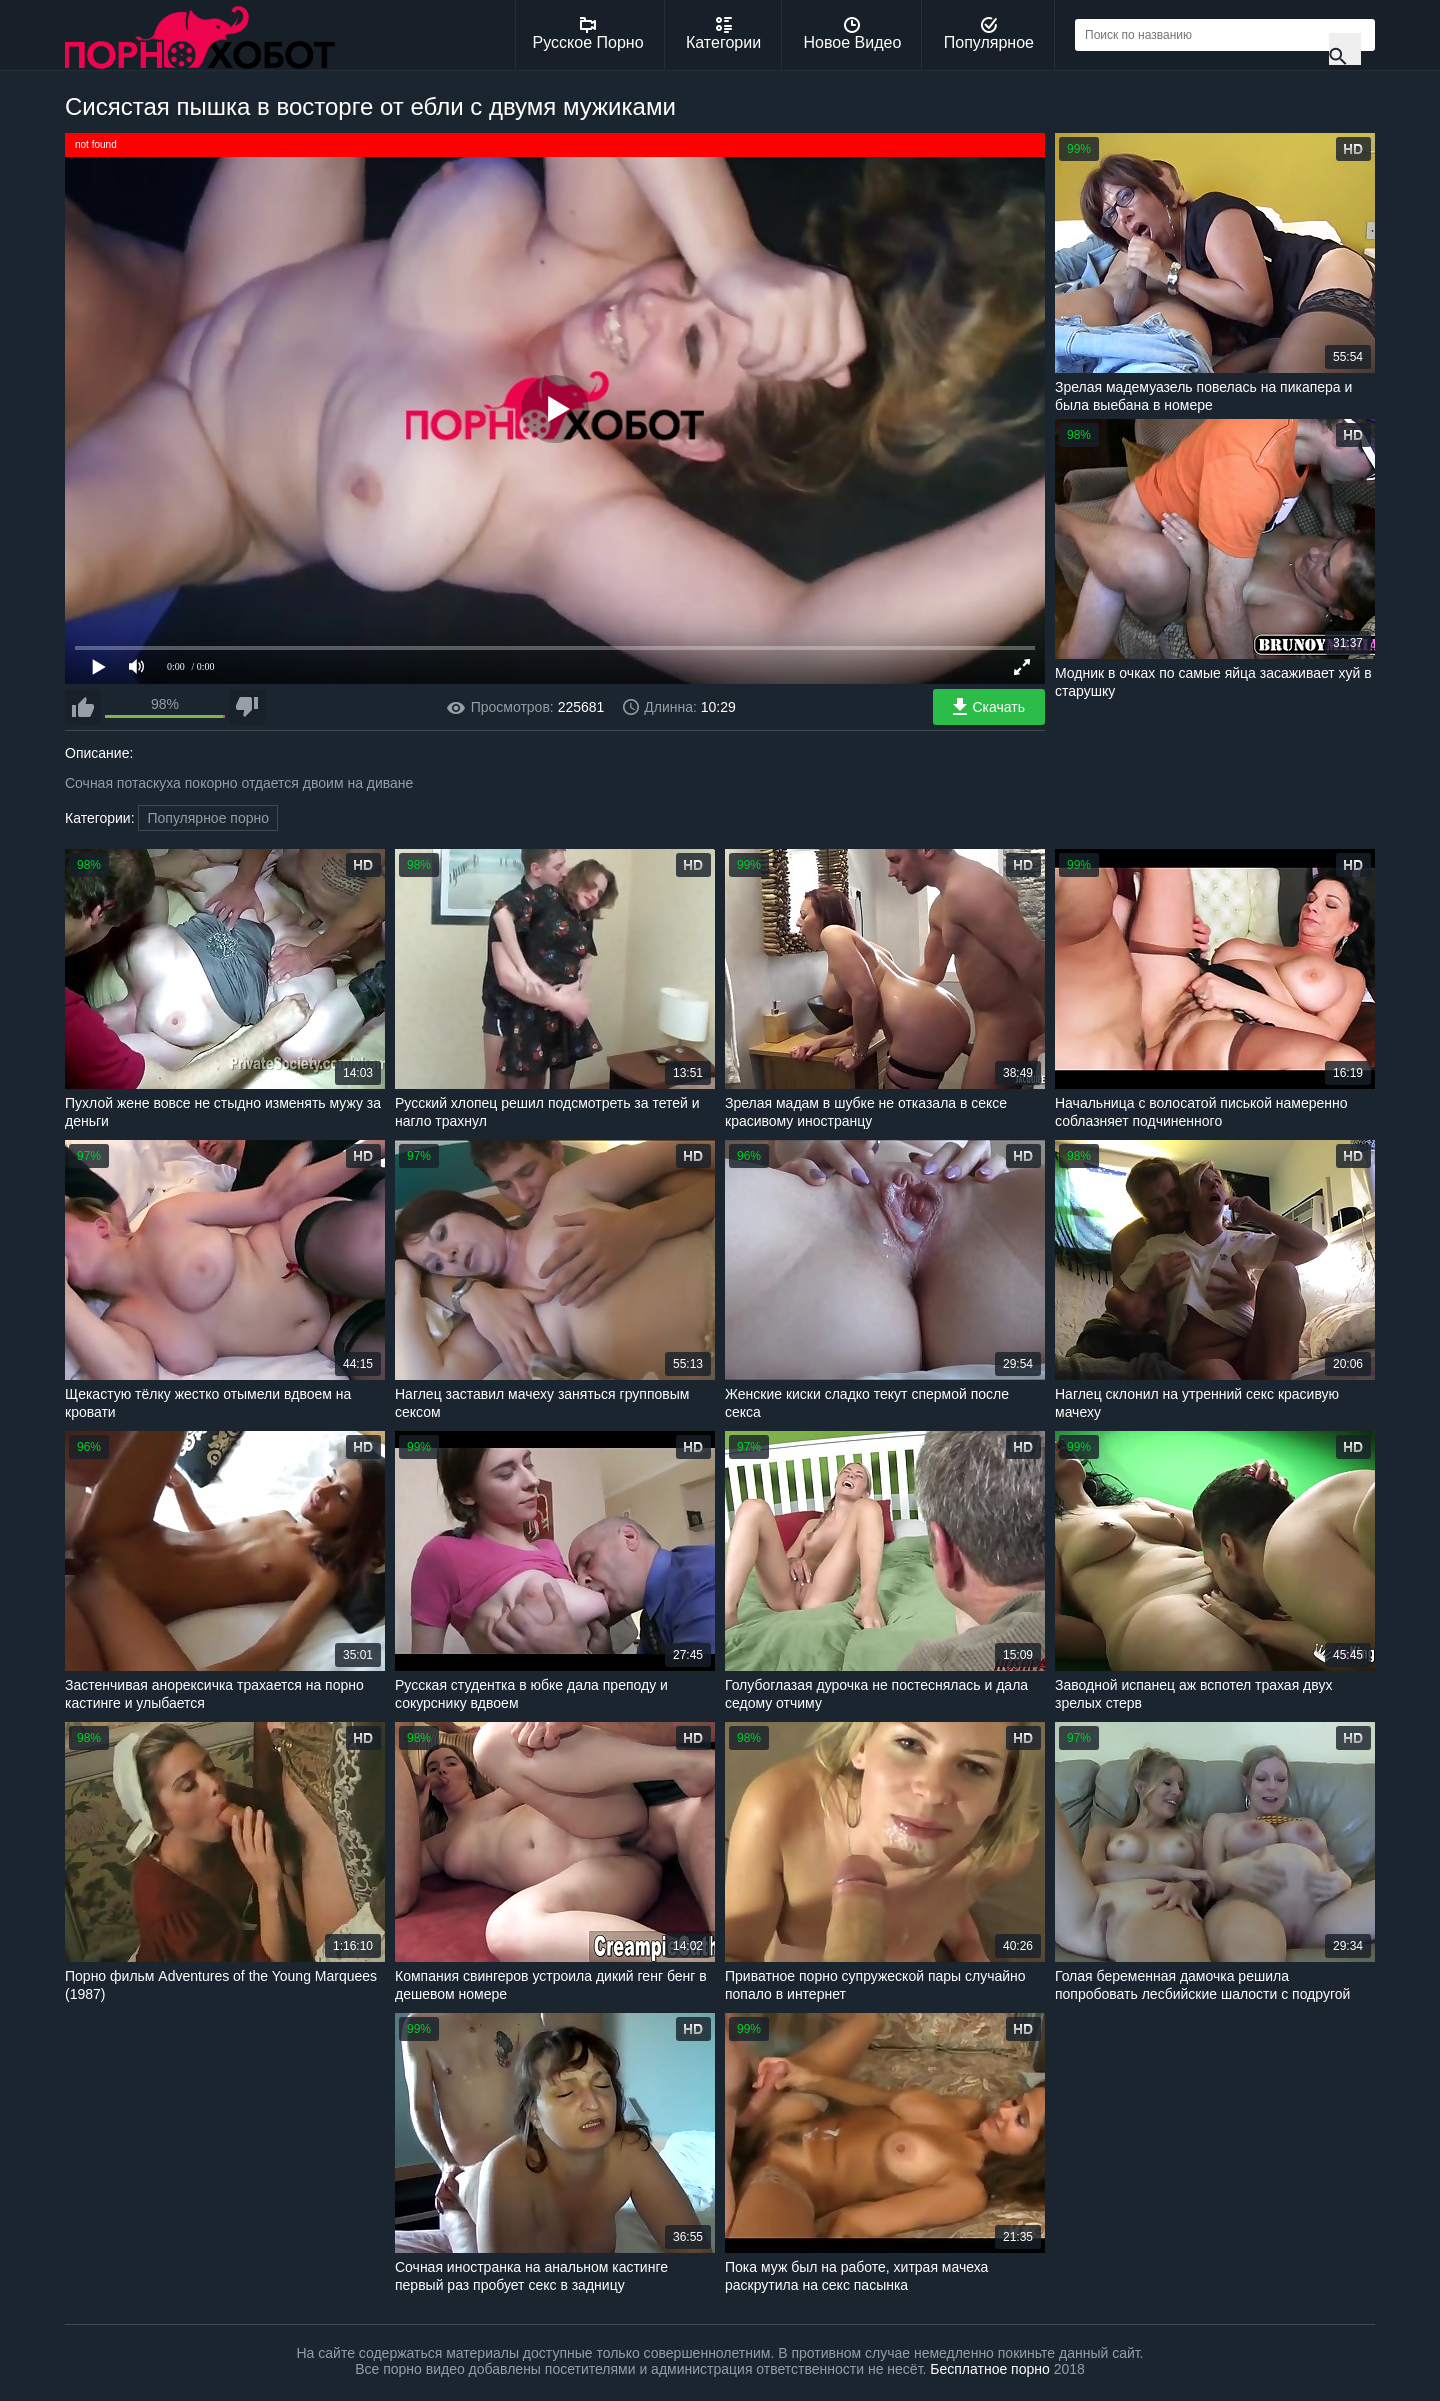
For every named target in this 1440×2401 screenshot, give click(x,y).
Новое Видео (853, 34)
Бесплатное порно (989, 2369)
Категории (723, 34)
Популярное (989, 34)
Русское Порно (588, 34)
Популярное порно (208, 818)
